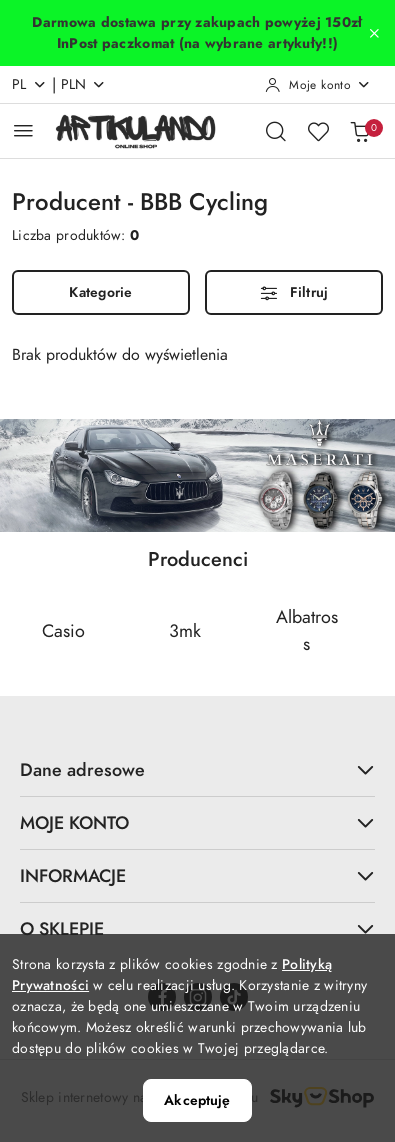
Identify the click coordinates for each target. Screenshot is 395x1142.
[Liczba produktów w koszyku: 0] (360, 131)
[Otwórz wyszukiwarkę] (276, 131)
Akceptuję (197, 1100)
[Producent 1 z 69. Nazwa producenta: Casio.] (63, 630)
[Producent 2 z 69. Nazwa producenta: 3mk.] (185, 630)
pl (29, 84)
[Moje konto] (318, 85)
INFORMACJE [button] (197, 875)
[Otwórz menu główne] (23, 130)
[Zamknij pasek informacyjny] (374, 33)
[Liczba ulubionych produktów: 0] (318, 131)
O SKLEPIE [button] (197, 928)
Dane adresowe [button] (197, 769)
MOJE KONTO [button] (197, 822)
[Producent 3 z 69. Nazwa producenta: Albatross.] (306, 630)
